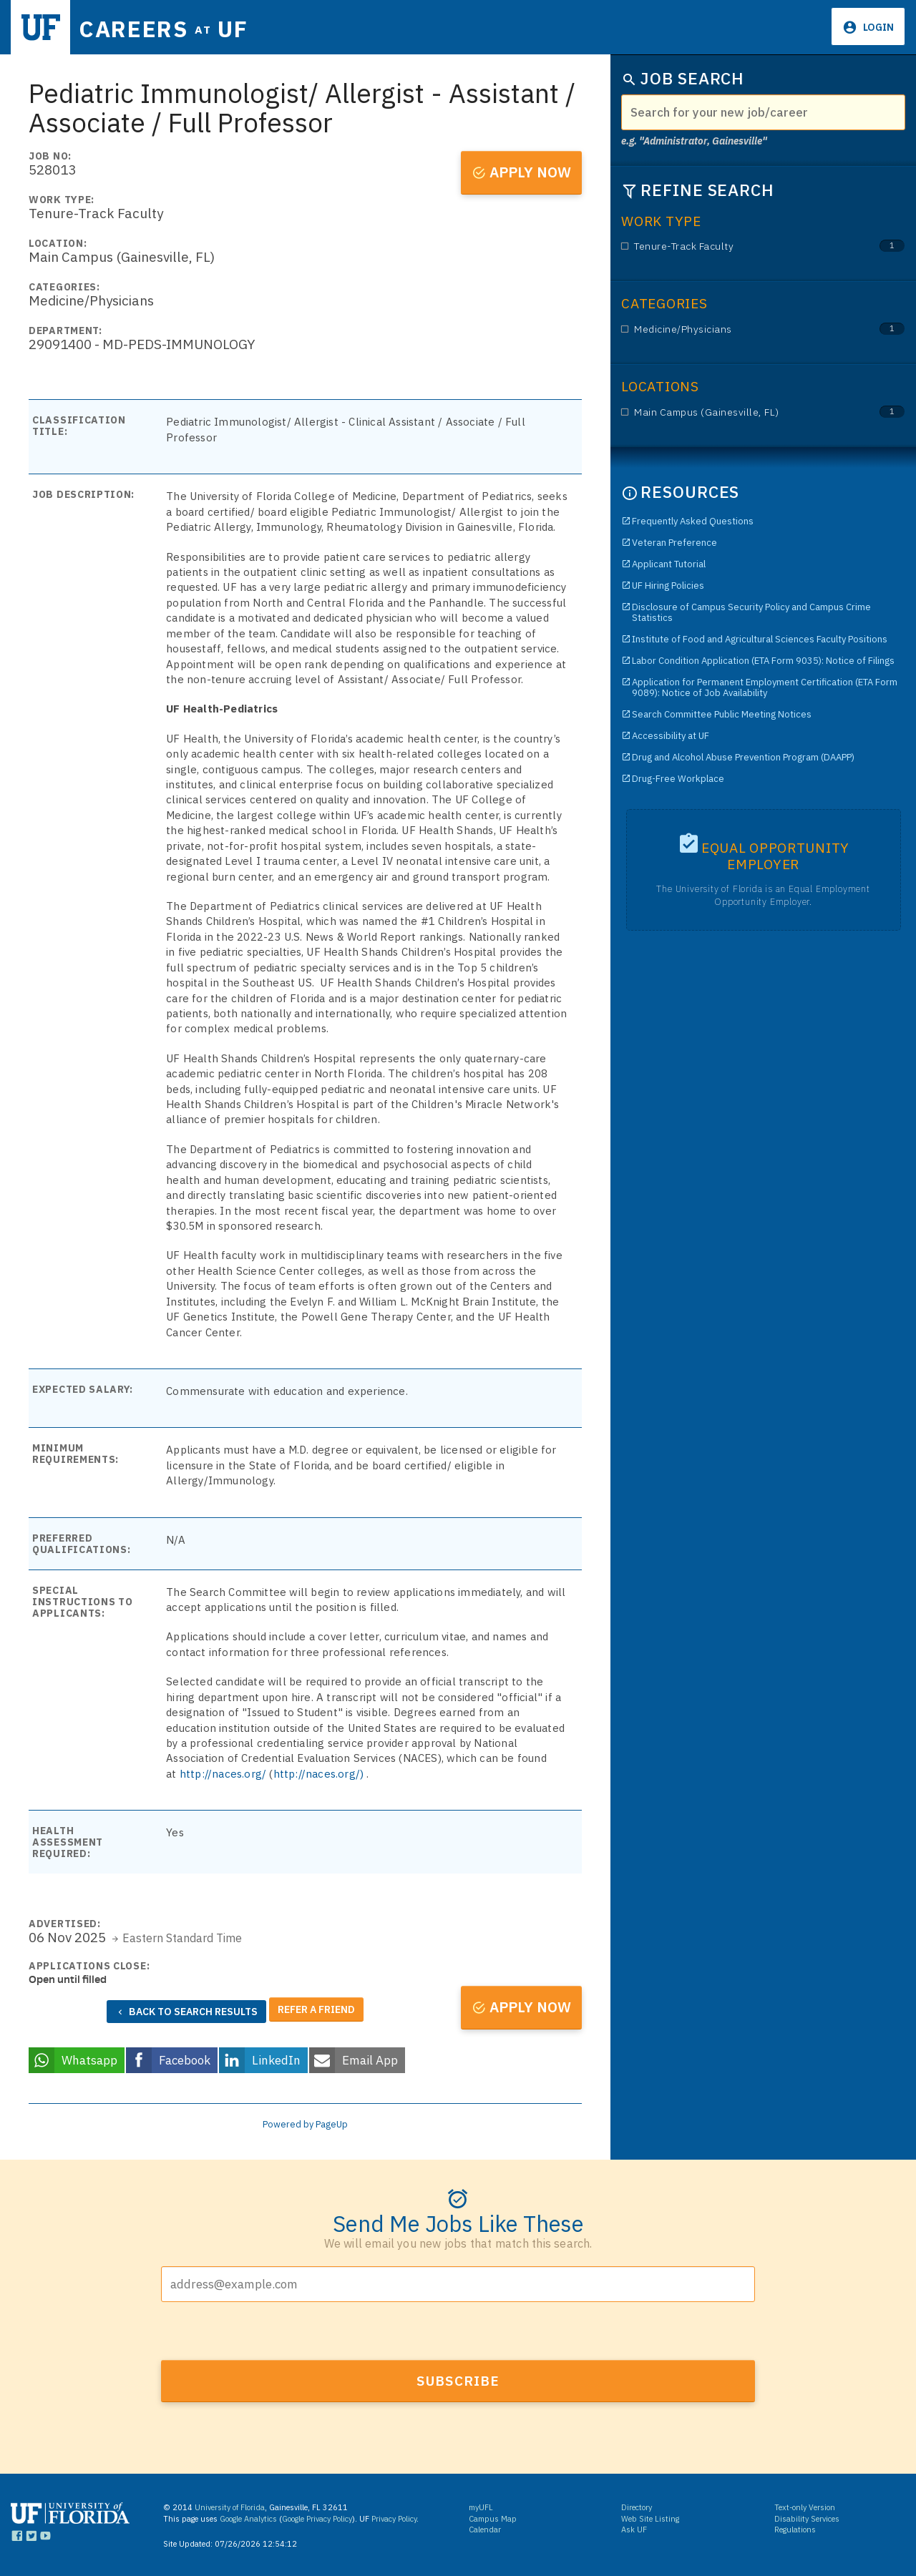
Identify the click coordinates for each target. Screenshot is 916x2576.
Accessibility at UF (670, 736)
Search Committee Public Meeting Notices (722, 714)
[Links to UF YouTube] (45, 2536)
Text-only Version (804, 2504)
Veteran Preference (674, 543)
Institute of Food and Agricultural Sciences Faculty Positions (759, 639)
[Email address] (457, 2281)
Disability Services (806, 2516)
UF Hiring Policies (668, 585)
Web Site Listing (650, 2516)
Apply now (530, 172)
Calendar (485, 2527)
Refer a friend (316, 2008)
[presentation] (270, 2329)
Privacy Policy (393, 2516)
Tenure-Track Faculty (740, 246)
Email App (370, 2057)
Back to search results (193, 2011)
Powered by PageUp (305, 2121)
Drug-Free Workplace (678, 779)
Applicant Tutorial (669, 564)
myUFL (481, 2504)
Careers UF (178, 27)
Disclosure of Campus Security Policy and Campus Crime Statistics (751, 612)
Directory (636, 2504)
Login (877, 27)
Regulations (795, 2527)
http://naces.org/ (223, 1774)
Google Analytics (248, 2516)
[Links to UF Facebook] (17, 2536)
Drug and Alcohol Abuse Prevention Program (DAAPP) (743, 757)
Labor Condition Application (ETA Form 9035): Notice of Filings (763, 661)
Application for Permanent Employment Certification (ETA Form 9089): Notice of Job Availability (764, 687)
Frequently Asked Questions (693, 521)
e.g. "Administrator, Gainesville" (694, 140)
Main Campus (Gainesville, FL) (740, 412)
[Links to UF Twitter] (31, 2536)
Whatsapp (89, 2057)
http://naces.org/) (318, 1774)
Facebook (184, 2057)
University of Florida (230, 2504)
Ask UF (634, 2527)
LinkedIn (276, 2057)
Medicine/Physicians (740, 329)
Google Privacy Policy (317, 2516)
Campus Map (493, 2516)
